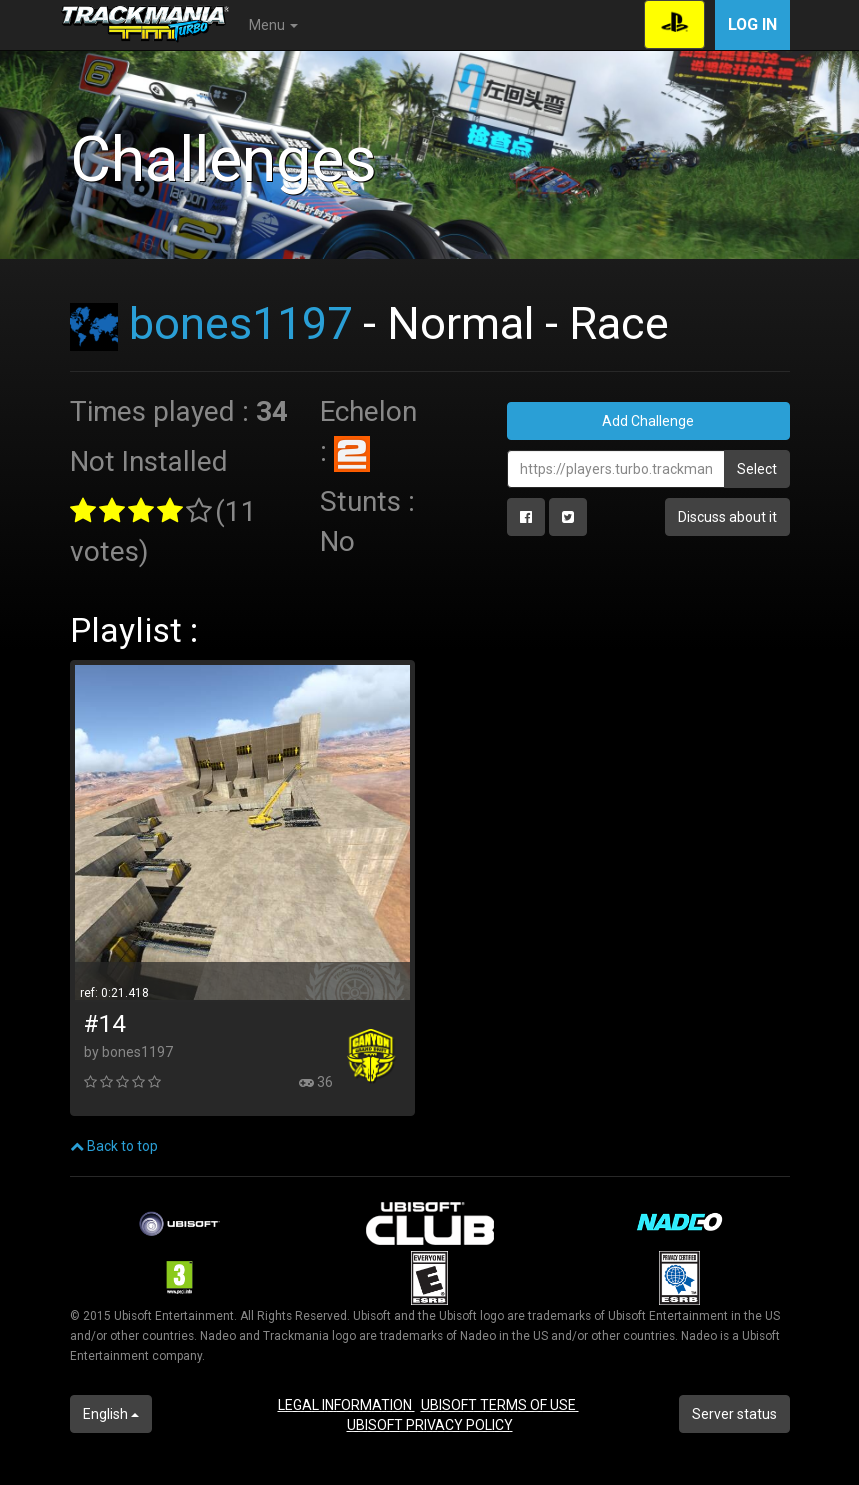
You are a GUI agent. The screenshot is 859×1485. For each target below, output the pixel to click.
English (111, 1414)
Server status (734, 1414)
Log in (752, 24)
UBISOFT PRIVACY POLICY (430, 1425)
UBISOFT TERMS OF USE (500, 1405)
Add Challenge (648, 421)
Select (757, 469)
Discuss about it (727, 517)
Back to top (114, 1146)
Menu (273, 25)
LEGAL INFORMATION (346, 1405)
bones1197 (240, 323)
